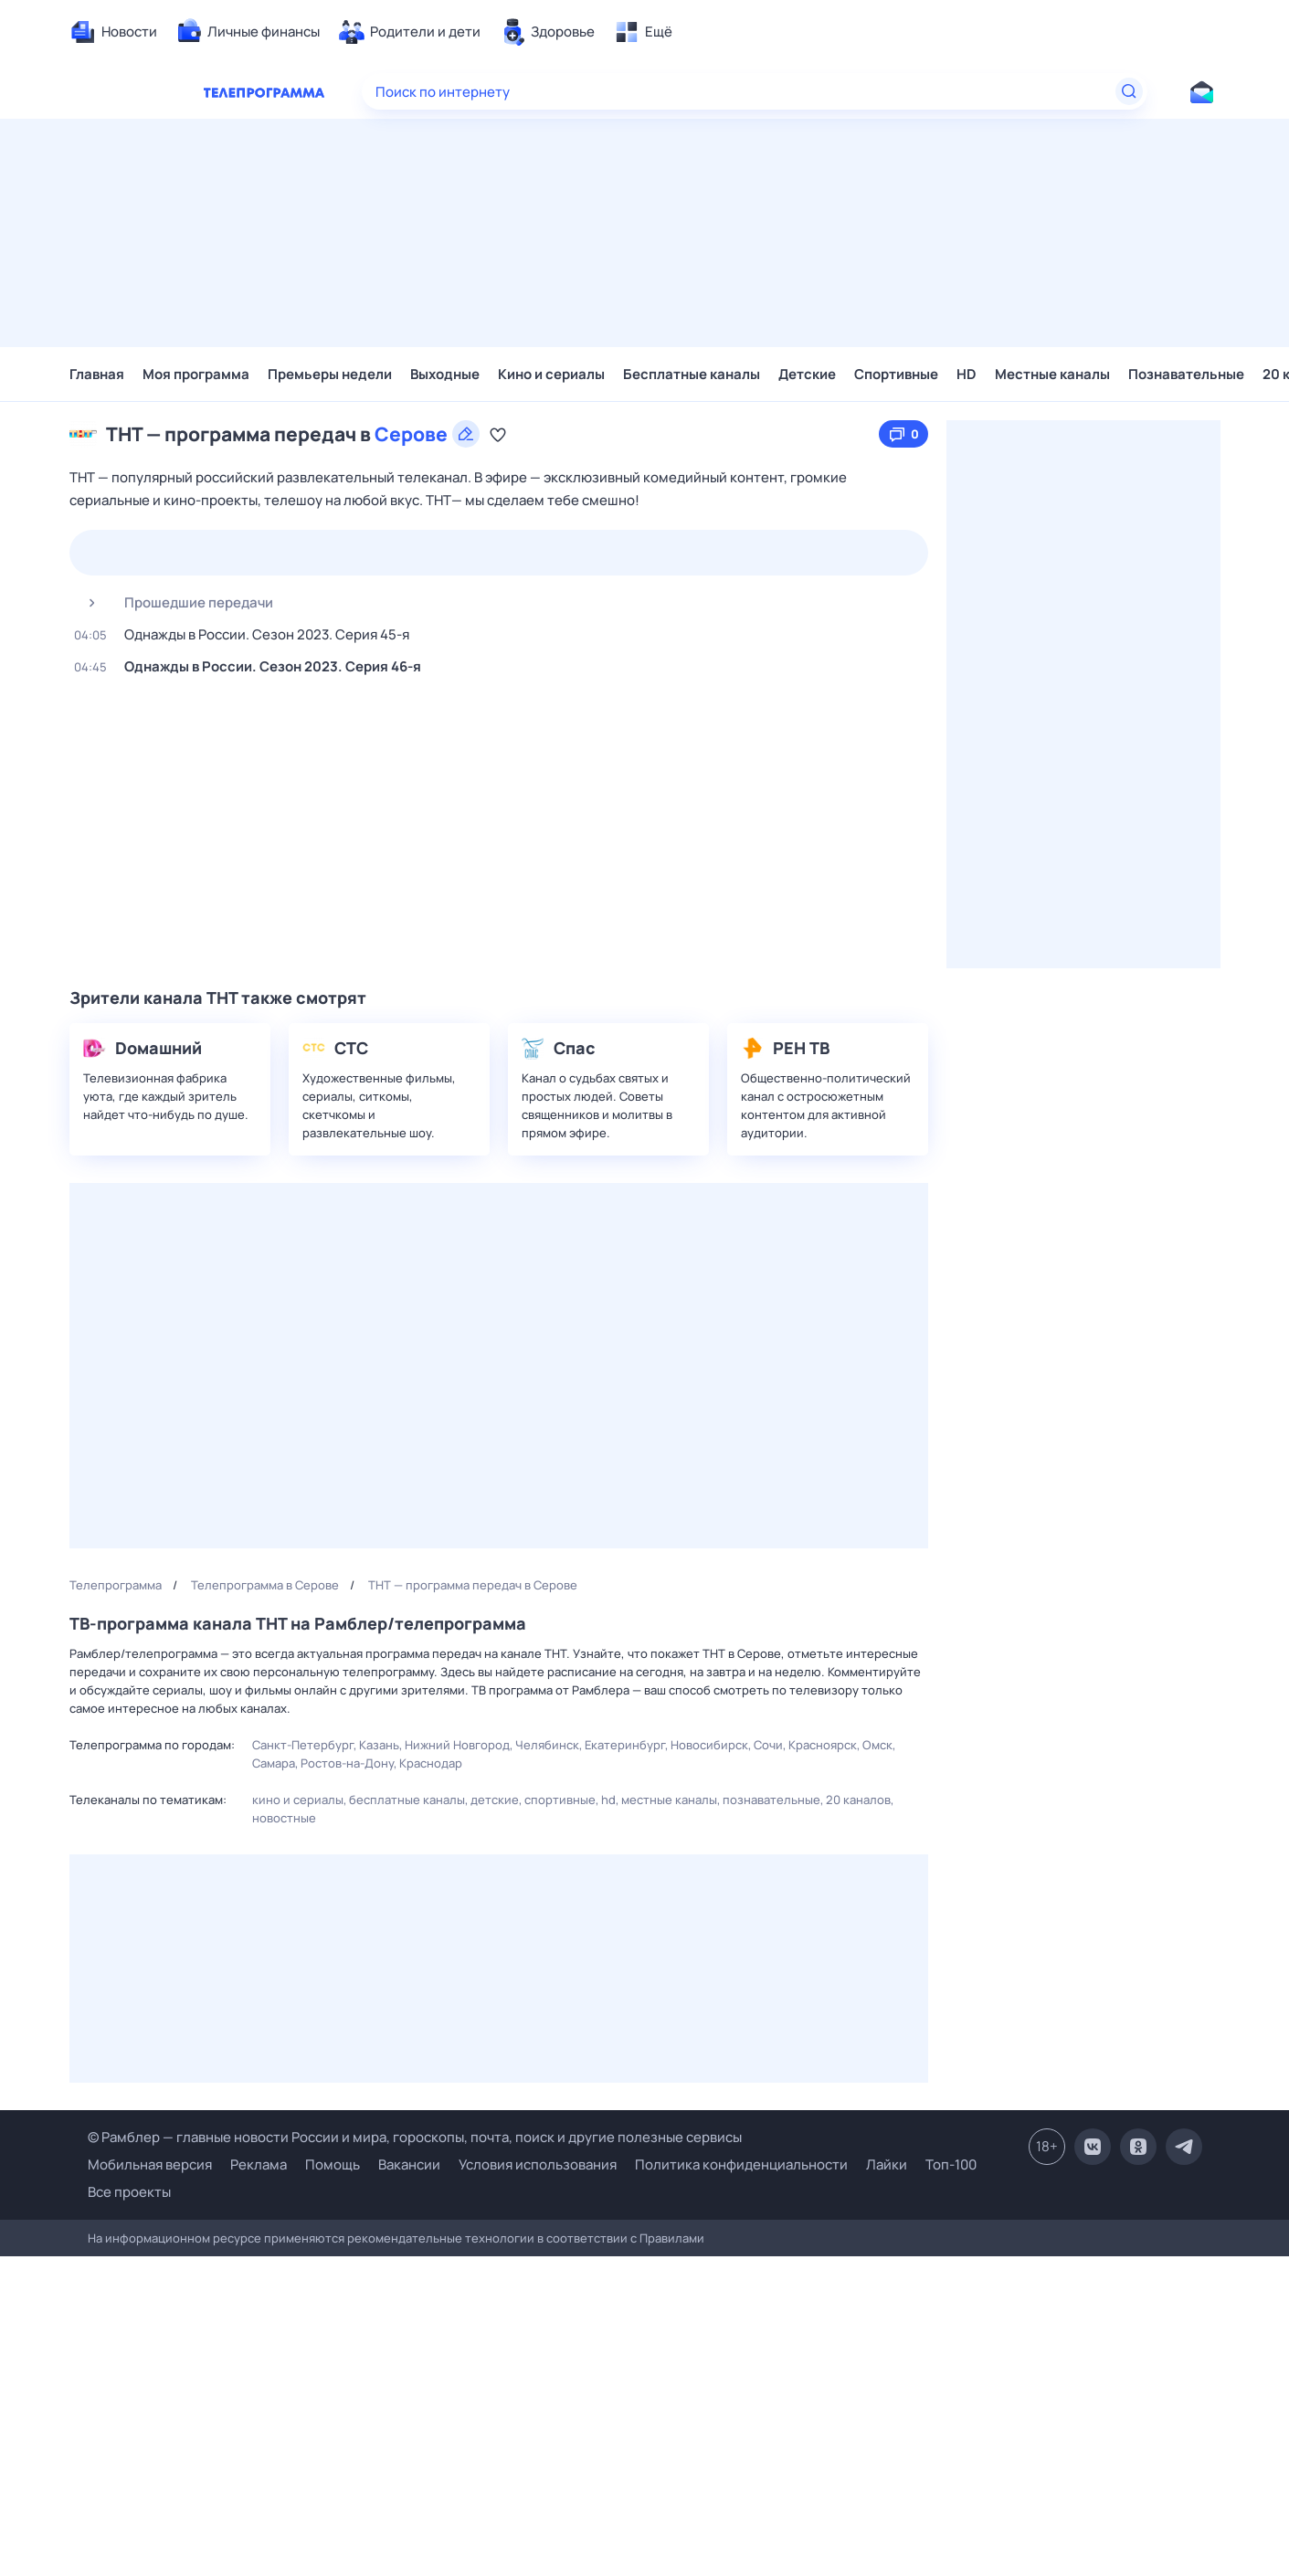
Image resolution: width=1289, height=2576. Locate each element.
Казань (379, 1745)
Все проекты (129, 2191)
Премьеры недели (330, 374)
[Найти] (1129, 91)
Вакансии (409, 2164)
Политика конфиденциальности (741, 2164)
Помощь (332, 2164)
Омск (877, 1745)
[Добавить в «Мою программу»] (498, 434)
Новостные (284, 1818)
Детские (807, 374)
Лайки (886, 2164)
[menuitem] (113, 32)
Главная (96, 374)
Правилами (671, 2238)
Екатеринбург (625, 1745)
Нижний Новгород (457, 1745)
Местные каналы (1052, 374)
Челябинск (547, 1745)
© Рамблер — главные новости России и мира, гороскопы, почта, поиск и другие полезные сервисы (415, 2137)
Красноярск (822, 1745)
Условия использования (538, 2164)
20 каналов (858, 1799)
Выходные (445, 374)
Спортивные (896, 374)
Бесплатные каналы (691, 374)
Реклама (258, 2164)
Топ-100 (951, 2164)
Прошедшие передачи (173, 603)
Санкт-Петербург (303, 1745)
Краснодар (430, 1763)
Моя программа (196, 374)
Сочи (768, 1745)
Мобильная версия (150, 2165)
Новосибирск (709, 1745)
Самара (273, 1763)
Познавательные (1186, 374)
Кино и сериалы (551, 374)
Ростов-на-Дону (347, 1763)
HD (966, 374)
